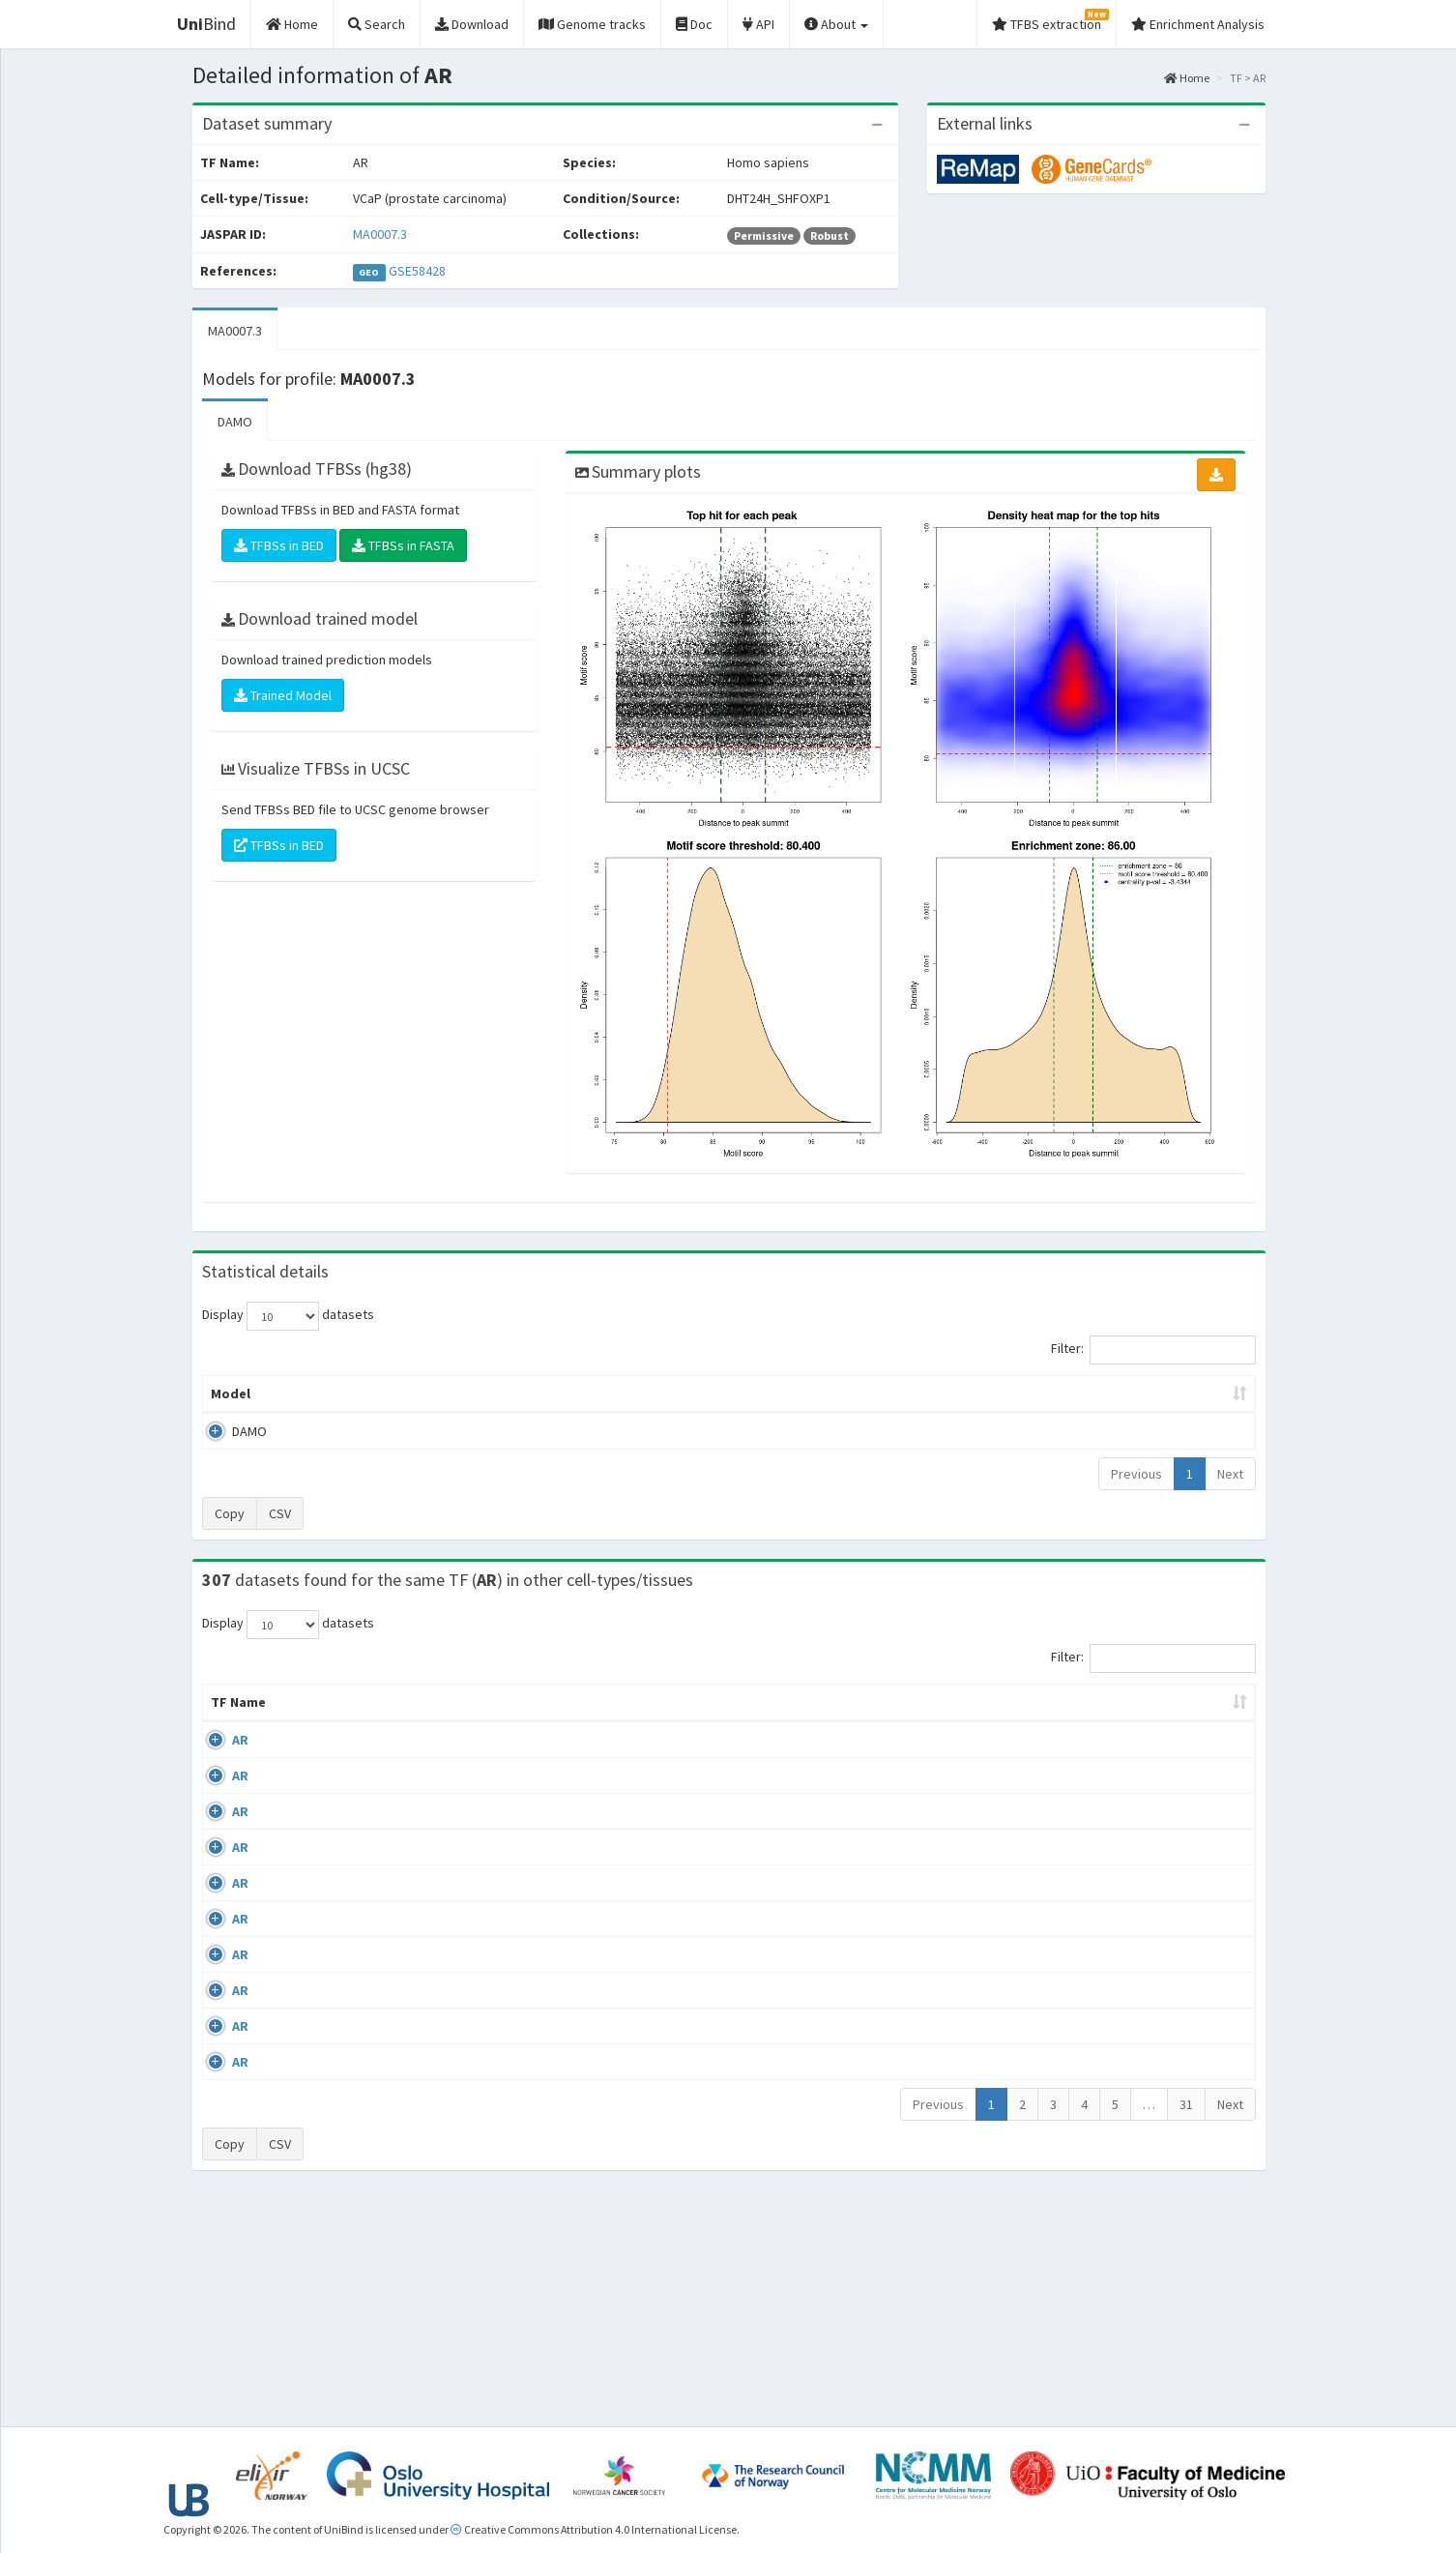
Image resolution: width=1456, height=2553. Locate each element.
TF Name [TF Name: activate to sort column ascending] (229, 1711)
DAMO (235, 421)
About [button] (836, 24)
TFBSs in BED (279, 545)
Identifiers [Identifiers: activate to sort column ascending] (1102, 1721)
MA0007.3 (380, 234)
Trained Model (283, 695)
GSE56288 (1096, 1759)
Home (1186, 78)
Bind (206, 24)
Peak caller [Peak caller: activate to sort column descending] (342, 1393)
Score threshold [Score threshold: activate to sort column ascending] (889, 1393)
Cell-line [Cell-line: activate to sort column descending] (313, 1721)
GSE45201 (1096, 1983)
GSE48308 (1096, 2039)
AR (219, 1759)
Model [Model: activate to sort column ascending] (230, 1393)
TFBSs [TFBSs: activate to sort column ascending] (760, 1393)
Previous (1136, 1473)
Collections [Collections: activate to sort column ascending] (895, 1721)
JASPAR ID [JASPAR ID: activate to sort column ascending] (1198, 1711)
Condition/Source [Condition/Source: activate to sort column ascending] (531, 1721)
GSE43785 (1096, 1926)
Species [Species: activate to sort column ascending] (1003, 1721)
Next (1230, 1473)
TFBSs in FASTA (403, 545)
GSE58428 (417, 270)
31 (1186, 2326)
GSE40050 (1096, 1815)
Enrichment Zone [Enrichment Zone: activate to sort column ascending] (613, 1393)
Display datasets (288, 1316)
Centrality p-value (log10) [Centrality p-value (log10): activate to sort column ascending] (1094, 1393)
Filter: (1153, 1350)
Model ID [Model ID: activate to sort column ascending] (470, 1393)
